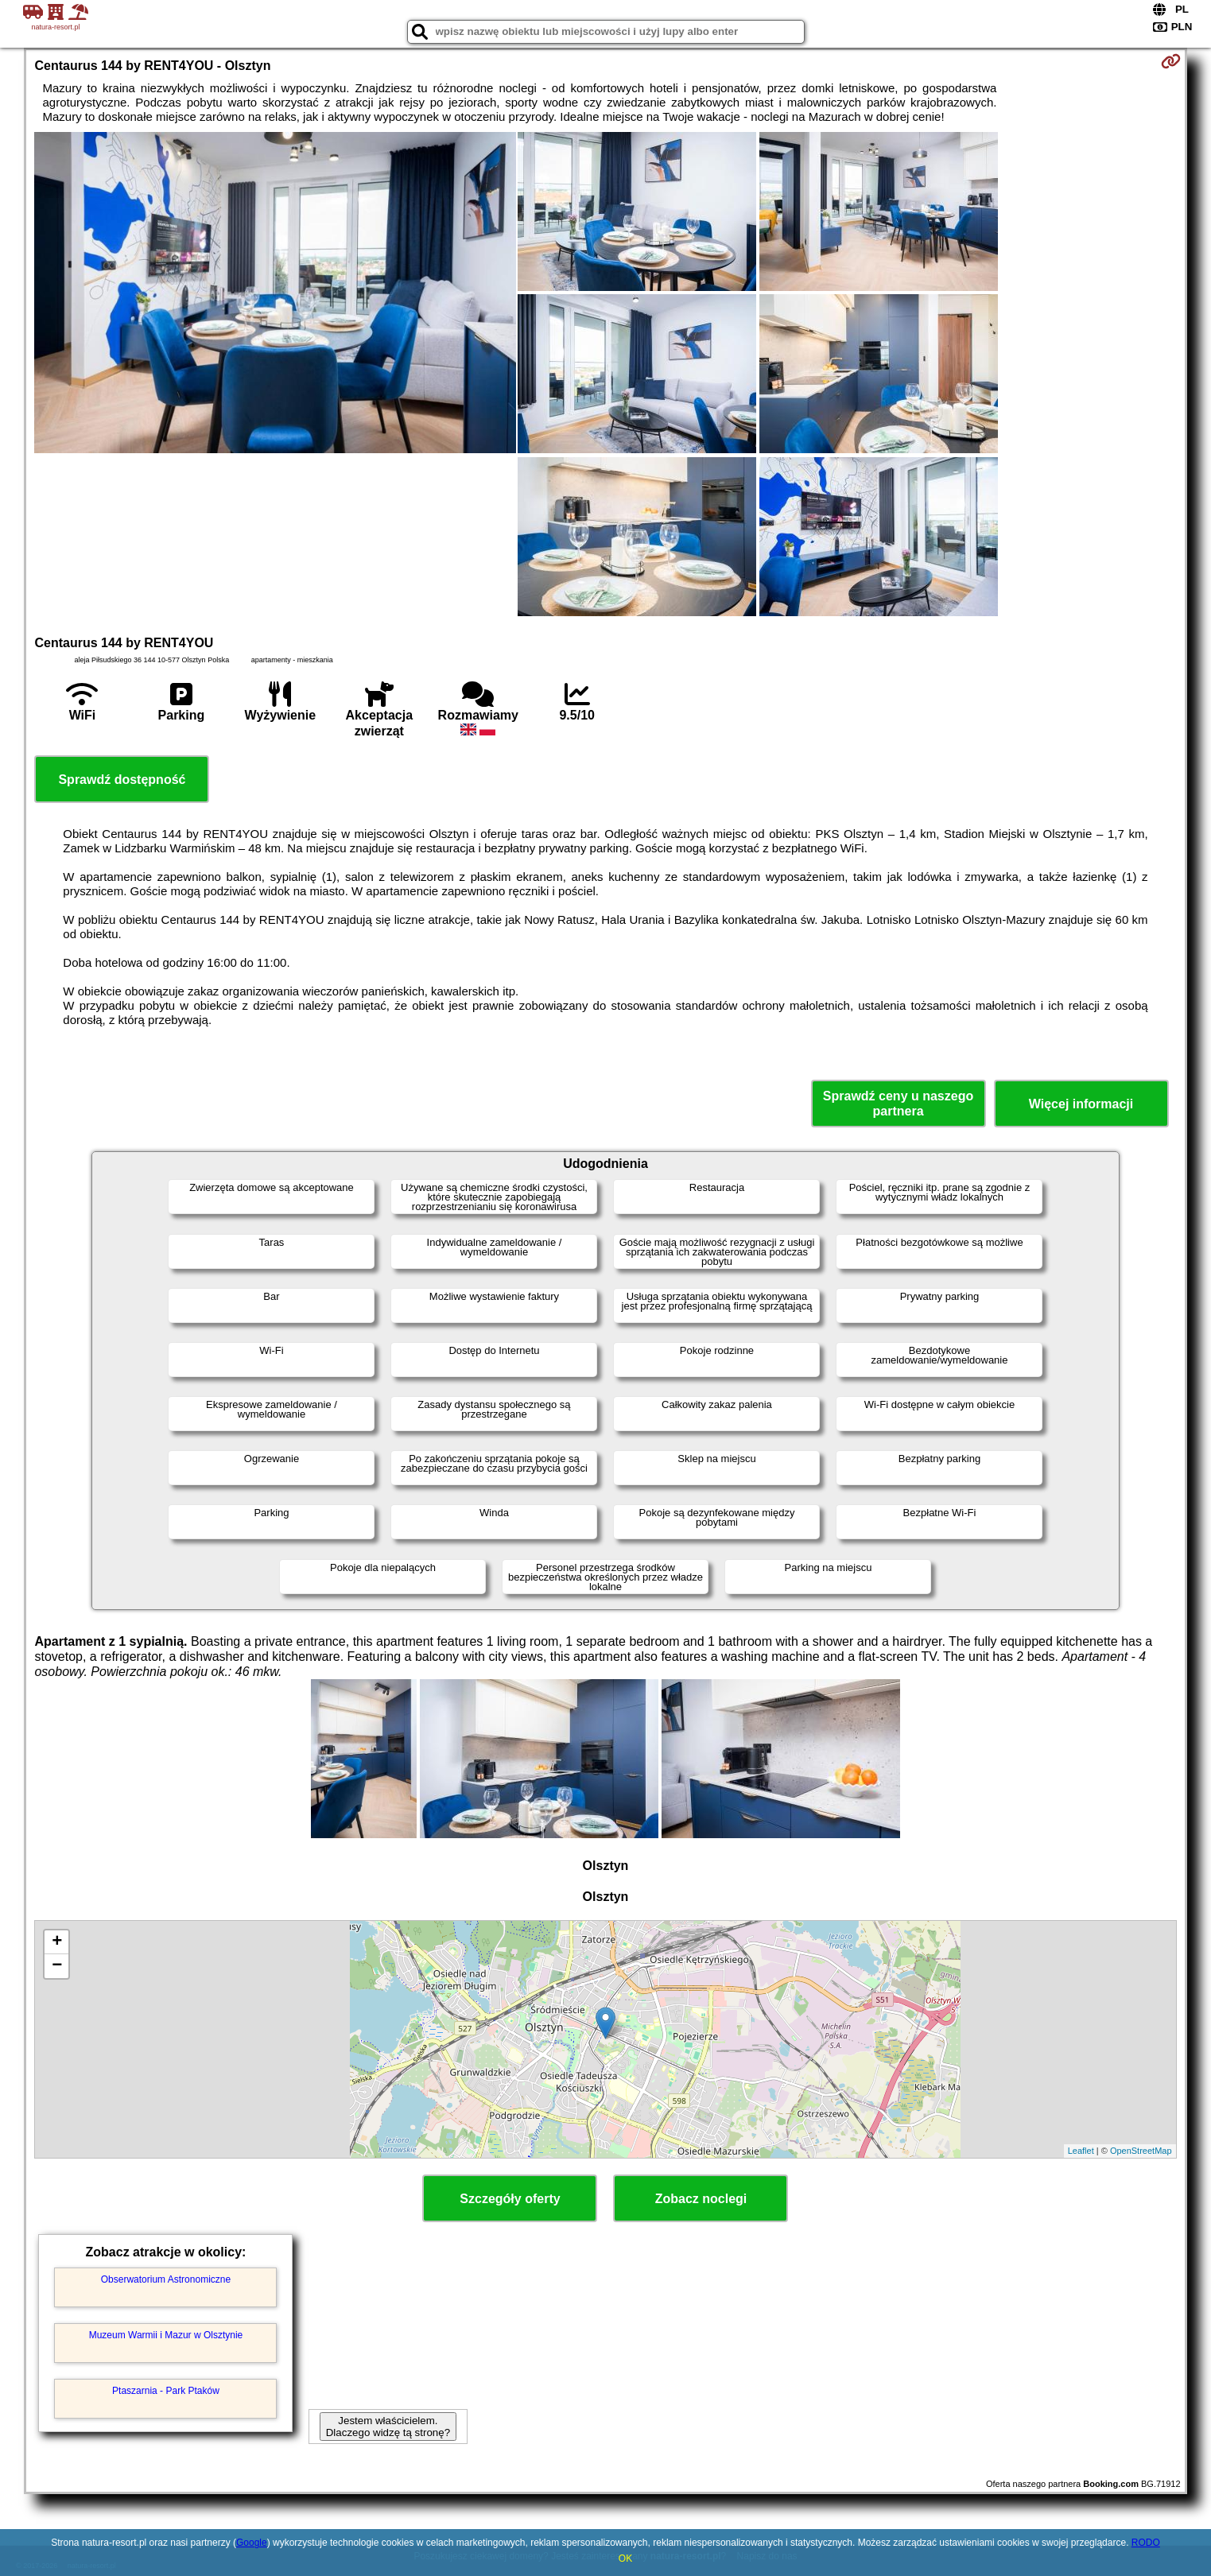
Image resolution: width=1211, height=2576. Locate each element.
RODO (1145, 2542)
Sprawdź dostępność (121, 779)
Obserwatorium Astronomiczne (166, 2279)
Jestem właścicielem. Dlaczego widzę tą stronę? (388, 2426)
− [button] (57, 1966)
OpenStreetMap (1141, 2150)
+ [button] (57, 1942)
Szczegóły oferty (510, 2199)
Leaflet (1081, 2150)
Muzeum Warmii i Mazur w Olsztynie (166, 2335)
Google (251, 2542)
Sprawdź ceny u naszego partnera (898, 1103)
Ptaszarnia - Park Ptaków (165, 2390)
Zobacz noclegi (701, 2199)
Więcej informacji (1081, 1104)
